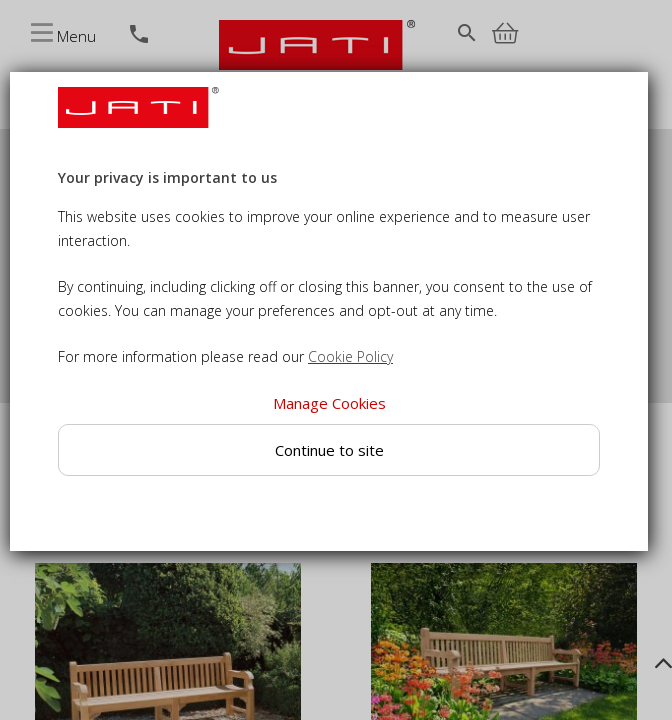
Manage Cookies (329, 403)
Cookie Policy (350, 356)
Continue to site (329, 450)
